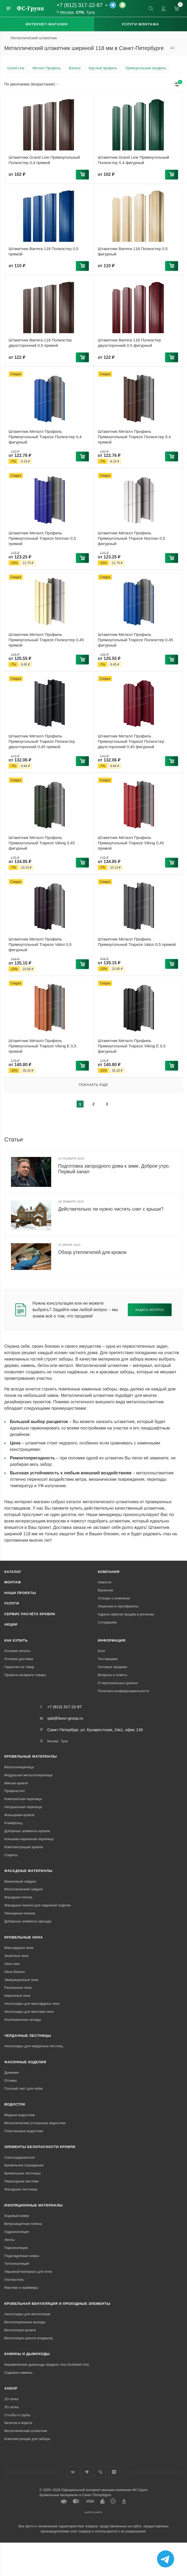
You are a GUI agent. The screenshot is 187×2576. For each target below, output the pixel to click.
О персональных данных (118, 1683)
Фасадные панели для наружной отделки (37, 1905)
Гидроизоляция (16, 2232)
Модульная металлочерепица (28, 1775)
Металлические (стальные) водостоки (34, 2123)
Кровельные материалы (30, 1756)
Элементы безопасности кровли (39, 2147)
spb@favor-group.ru (65, 1718)
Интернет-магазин (47, 24)
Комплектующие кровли (23, 1847)
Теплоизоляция (16, 2264)
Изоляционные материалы (33, 2205)
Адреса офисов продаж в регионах (126, 1614)
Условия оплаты (17, 1651)
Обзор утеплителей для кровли (92, 1252)
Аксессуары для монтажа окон (29, 2012)
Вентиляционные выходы (25, 2322)
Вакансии (105, 1590)
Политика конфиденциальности (123, 1691)
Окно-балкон (14, 1972)
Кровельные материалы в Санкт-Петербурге (75, 2495)
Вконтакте (73, 2472)
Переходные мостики (21, 2181)
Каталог (13, 1572)
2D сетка (11, 2399)
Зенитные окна (16, 1956)
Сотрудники (107, 1622)
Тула (90, 12)
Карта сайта (93, 2512)
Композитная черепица (23, 1799)
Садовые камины (18, 2373)
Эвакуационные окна (21, 1980)
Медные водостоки (19, 2115)
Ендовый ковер (16, 2216)
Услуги (11, 1603)
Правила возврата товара (25, 1675)
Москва (67, 12)
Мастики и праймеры (21, 2288)
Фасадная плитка (18, 1897)
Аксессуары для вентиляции (27, 2314)
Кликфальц (13, 1823)
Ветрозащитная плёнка (23, 2224)
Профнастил (14, 1791)
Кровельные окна (23, 1937)
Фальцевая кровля (19, 1815)
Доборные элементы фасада (27, 1921)
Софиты (11, 1855)
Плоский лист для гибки (23, 2089)
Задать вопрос (149, 1309)
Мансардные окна (18, 1948)
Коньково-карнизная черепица (28, 1839)
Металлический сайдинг (23, 1889)
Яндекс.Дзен (114, 2472)
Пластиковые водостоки (23, 2131)
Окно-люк (12, 1964)
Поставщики (108, 1659)
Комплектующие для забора (27, 2439)
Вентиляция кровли (20, 2330)
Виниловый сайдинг (20, 1881)
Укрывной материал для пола (28, 2272)
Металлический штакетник (25, 2431)
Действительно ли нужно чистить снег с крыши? (110, 1209)
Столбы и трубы (17, 2415)
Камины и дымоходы (27, 2354)
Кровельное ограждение (24, 2165)
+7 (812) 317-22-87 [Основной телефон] (80, 5)
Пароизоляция (16, 2248)
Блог (101, 1651)
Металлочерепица (19, 1767)
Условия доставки (18, 1659)
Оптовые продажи (112, 1667)
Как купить (16, 1640)
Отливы (10, 2080)
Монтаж (12, 1582)
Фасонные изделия (25, 2062)
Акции (10, 1624)
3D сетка (11, 2407)
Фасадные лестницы (21, 2189)
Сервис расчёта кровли (29, 1614)
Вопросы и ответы (112, 1675)
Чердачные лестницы (27, 2036)
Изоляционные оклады (22, 2020)
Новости (104, 1582)
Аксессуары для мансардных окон (32, 2004)
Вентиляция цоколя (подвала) (28, 2338)
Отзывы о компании (114, 1598)
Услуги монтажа (140, 24)
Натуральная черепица (23, 1807)
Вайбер (100, 2472)
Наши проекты (20, 1593)
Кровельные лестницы (22, 2173)
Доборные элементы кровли (27, 1831)
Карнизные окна (17, 1996)
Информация (111, 1640)
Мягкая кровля (16, 1783)
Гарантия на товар (19, 1667)
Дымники (11, 2072)
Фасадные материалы (28, 1871)
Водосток (14, 2104)
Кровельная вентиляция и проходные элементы (57, 2304)
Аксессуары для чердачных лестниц (33, 2046)
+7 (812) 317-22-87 (64, 1706)
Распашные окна (17, 1988)
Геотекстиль (14, 2280)
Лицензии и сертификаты (118, 1606)
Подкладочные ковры (21, 2256)
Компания (108, 1572)
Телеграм (86, 2472)
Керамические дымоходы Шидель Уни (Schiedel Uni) (46, 2365)
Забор (10, 2388)
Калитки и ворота (18, 2423)
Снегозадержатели (19, 2157)
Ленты (9, 2240)
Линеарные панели (19, 1913)
